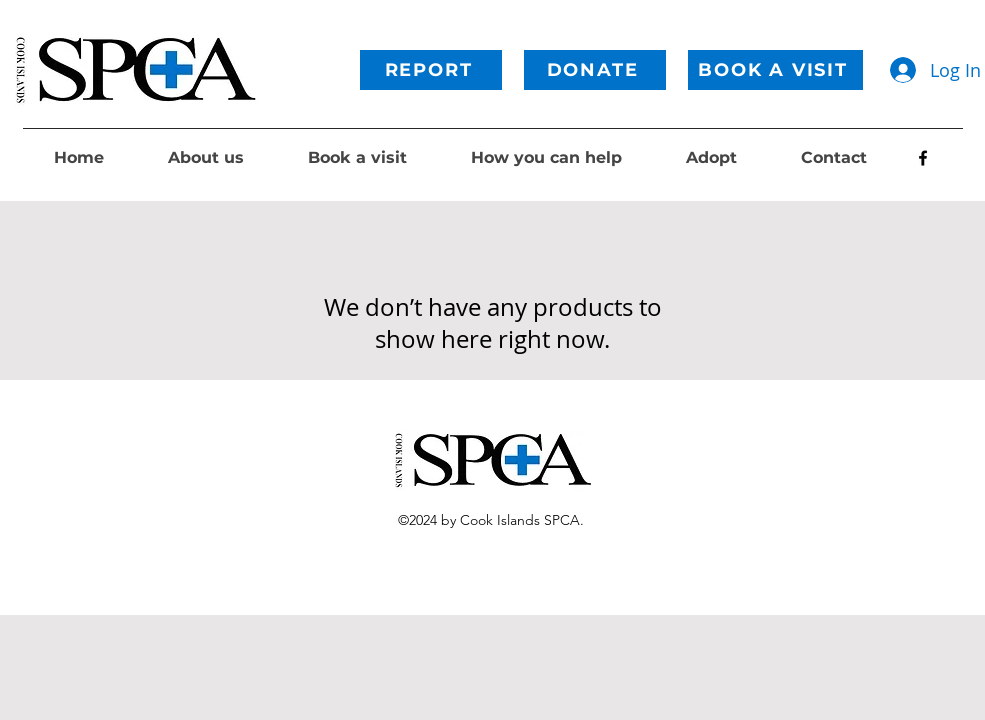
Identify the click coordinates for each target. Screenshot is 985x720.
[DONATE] (595, 70)
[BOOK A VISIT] (775, 70)
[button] (206, 158)
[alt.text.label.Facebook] (923, 158)
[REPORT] (431, 70)
